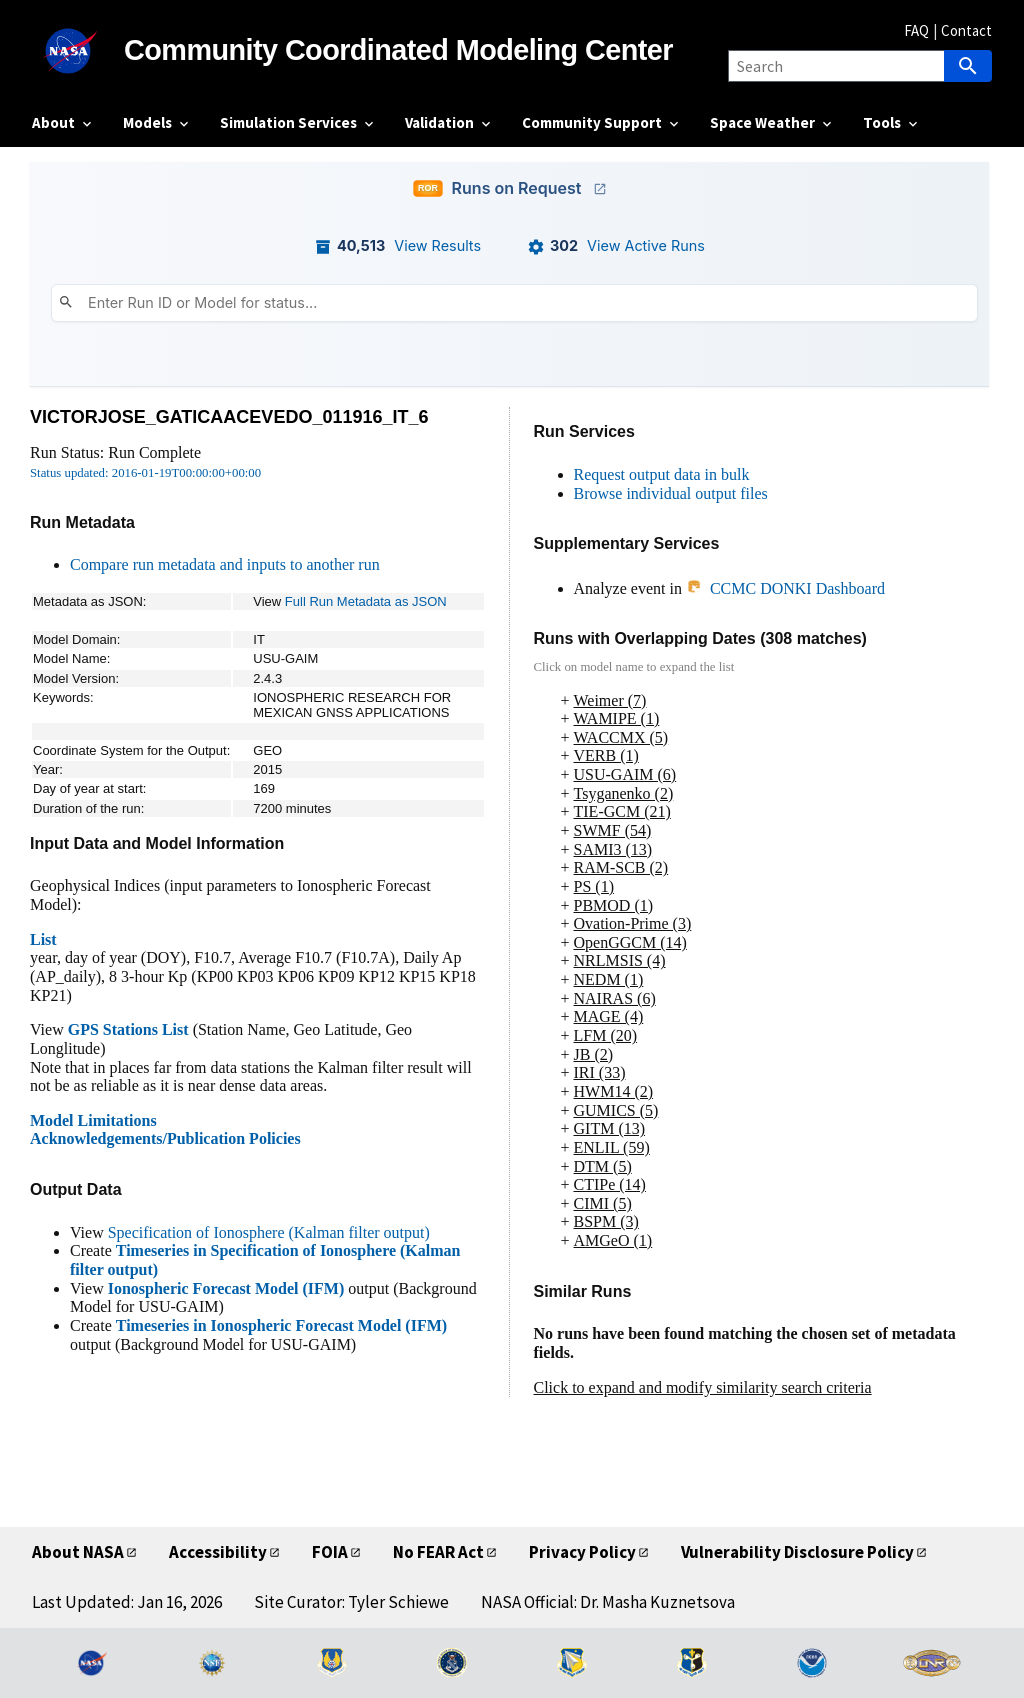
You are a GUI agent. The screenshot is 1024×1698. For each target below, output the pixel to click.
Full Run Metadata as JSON (366, 601)
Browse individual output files (671, 493)
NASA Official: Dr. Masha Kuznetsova (608, 1602)
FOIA (330, 1552)
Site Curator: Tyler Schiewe (351, 1602)
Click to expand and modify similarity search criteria (703, 1387)
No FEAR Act (438, 1552)
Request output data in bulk (662, 474)
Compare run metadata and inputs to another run (225, 564)
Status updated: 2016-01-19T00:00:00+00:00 (145, 473)
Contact (966, 30)
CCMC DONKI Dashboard (785, 588)
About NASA (78, 1552)
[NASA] (78, 51)
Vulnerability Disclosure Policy (797, 1552)
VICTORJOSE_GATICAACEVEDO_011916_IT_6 (229, 417)
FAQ (916, 30)
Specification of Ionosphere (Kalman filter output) (269, 1232)
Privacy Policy (582, 1552)
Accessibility (218, 1552)
